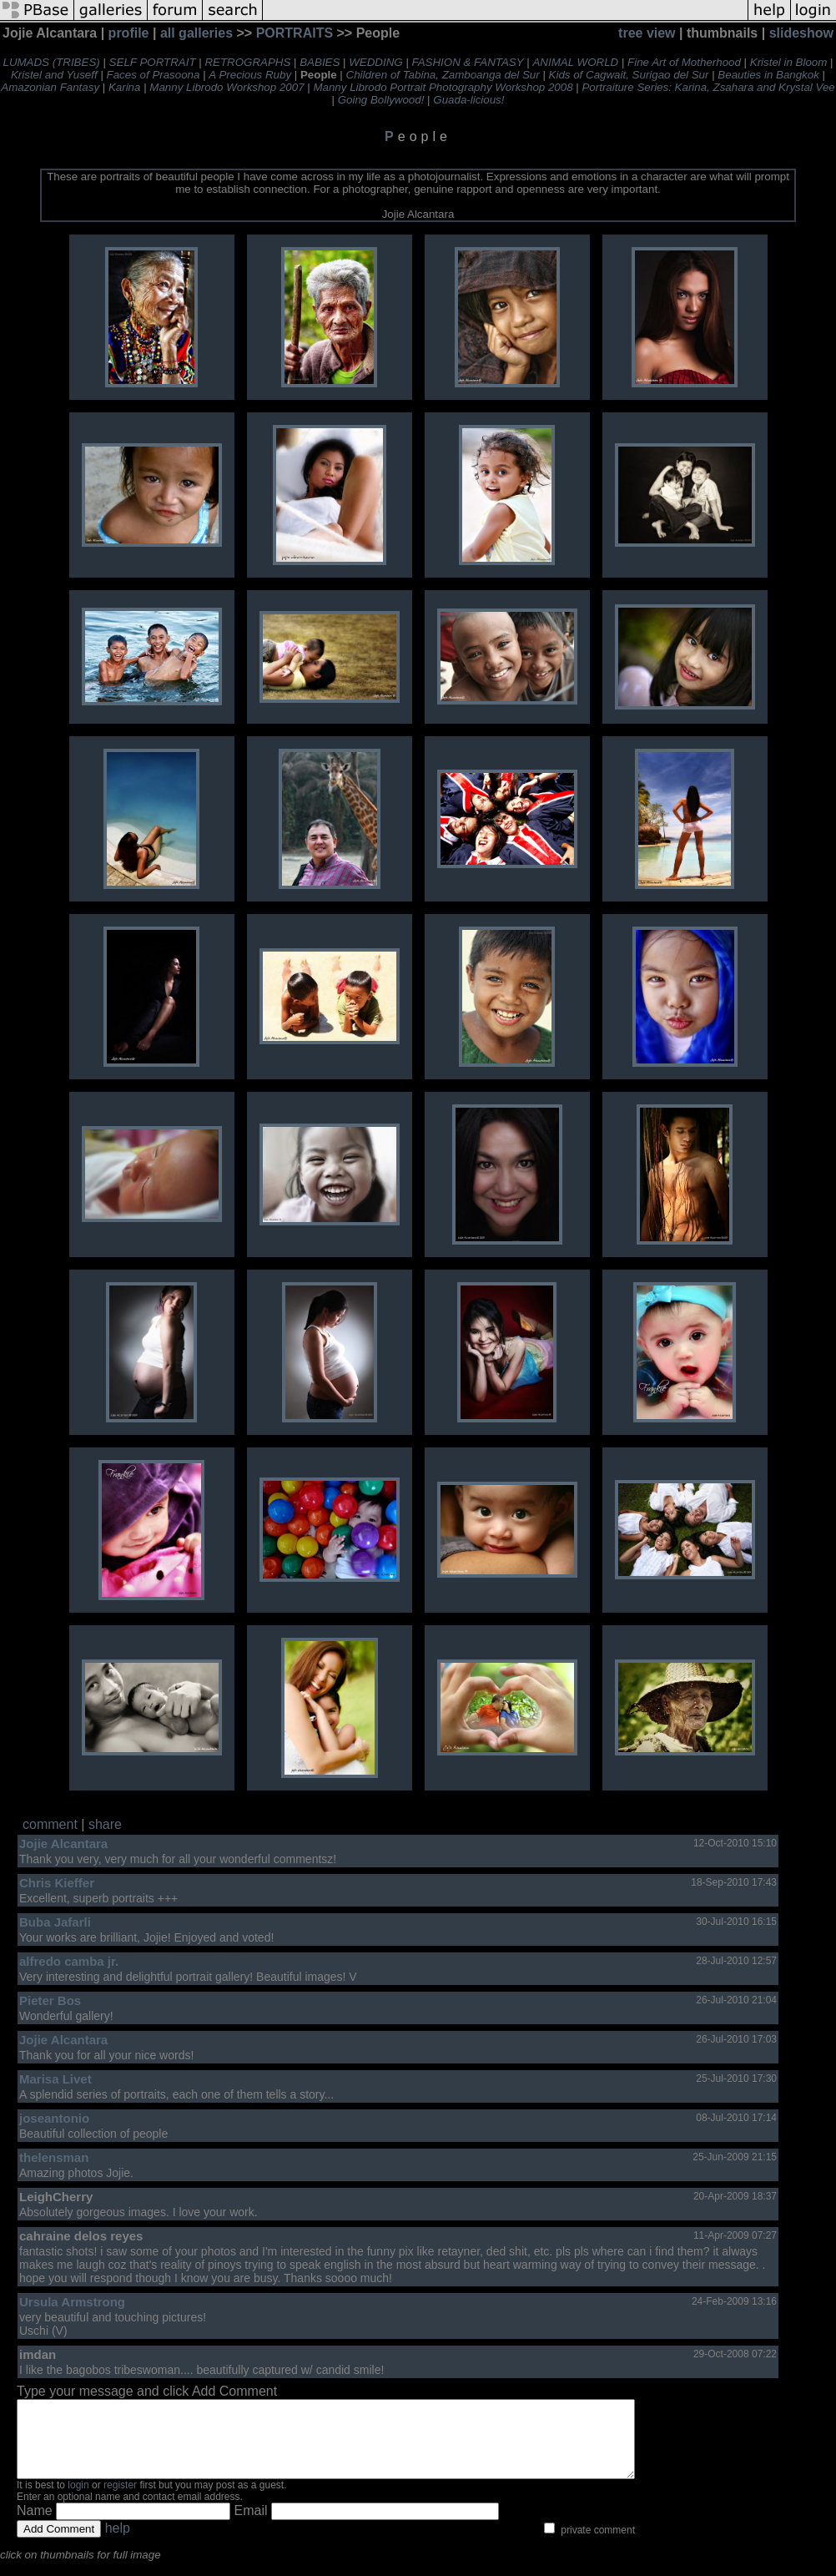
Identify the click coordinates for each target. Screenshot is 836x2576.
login (78, 2500)
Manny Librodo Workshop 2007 (226, 87)
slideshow (801, 33)
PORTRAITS (294, 33)
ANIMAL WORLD (575, 62)
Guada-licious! (468, 99)
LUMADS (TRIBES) (51, 62)
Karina (124, 87)
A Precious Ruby (250, 74)
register (120, 2500)
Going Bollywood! (381, 99)
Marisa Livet (55, 2079)
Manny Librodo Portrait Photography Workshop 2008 (442, 87)
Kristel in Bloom (789, 62)
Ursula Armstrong (72, 2302)
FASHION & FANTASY (468, 62)
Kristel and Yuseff (54, 74)
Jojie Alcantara (63, 1843)
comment (50, 1824)
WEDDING (375, 62)
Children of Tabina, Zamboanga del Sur (443, 74)
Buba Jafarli (55, 1922)
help (117, 2543)
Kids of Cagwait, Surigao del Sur (629, 74)
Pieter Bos (50, 2000)
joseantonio (54, 2118)
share (105, 1824)
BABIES (320, 62)
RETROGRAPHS (247, 62)
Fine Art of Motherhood (684, 62)
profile (128, 33)
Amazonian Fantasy (50, 87)
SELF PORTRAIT (152, 62)
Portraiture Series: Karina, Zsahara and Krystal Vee (708, 87)
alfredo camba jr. (68, 1961)
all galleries (196, 33)
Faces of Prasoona (153, 74)
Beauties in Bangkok (768, 74)
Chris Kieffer (56, 1883)
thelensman (53, 2157)
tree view (646, 33)
